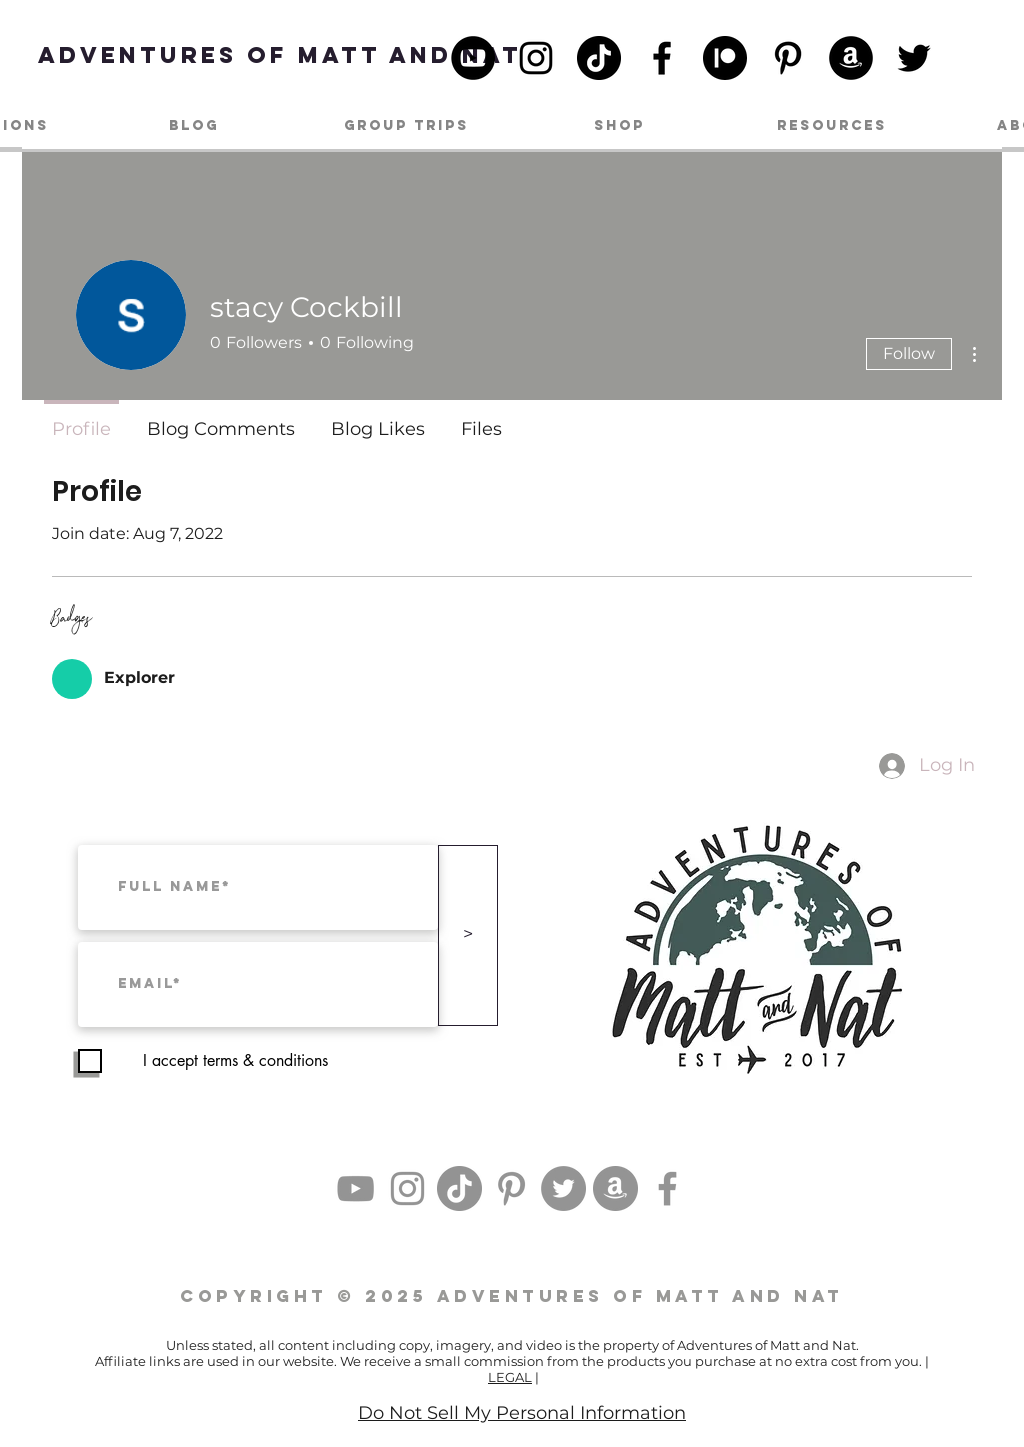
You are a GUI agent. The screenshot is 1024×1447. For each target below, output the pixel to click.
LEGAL (510, 1377)
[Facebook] (662, 58)
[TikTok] (599, 58)
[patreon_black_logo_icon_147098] (725, 58)
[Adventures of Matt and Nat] (280, 54)
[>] (468, 935)
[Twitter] (914, 58)
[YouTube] (473, 58)
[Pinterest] (788, 58)
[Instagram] (536, 58)
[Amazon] (851, 58)
